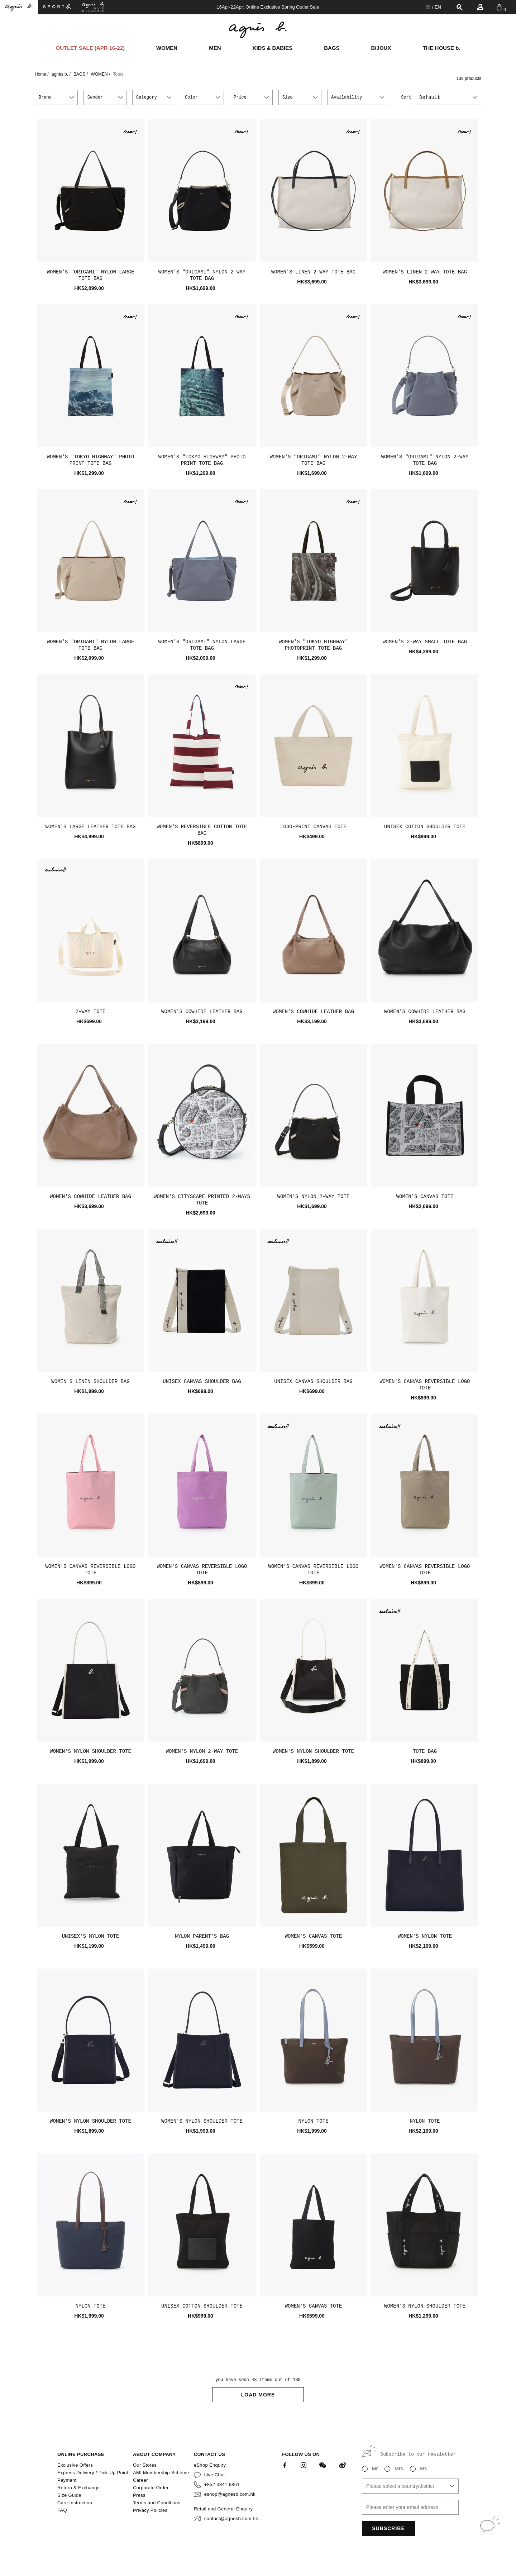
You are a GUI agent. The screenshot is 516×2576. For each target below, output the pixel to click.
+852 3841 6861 (222, 2484)
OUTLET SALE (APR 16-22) (90, 48)
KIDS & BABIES (273, 48)
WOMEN (166, 48)
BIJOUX (381, 48)
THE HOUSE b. (441, 48)
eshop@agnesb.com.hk (229, 2494)
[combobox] (448, 97)
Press (139, 2495)
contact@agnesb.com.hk (231, 2518)
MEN (215, 48)
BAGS (331, 48)
